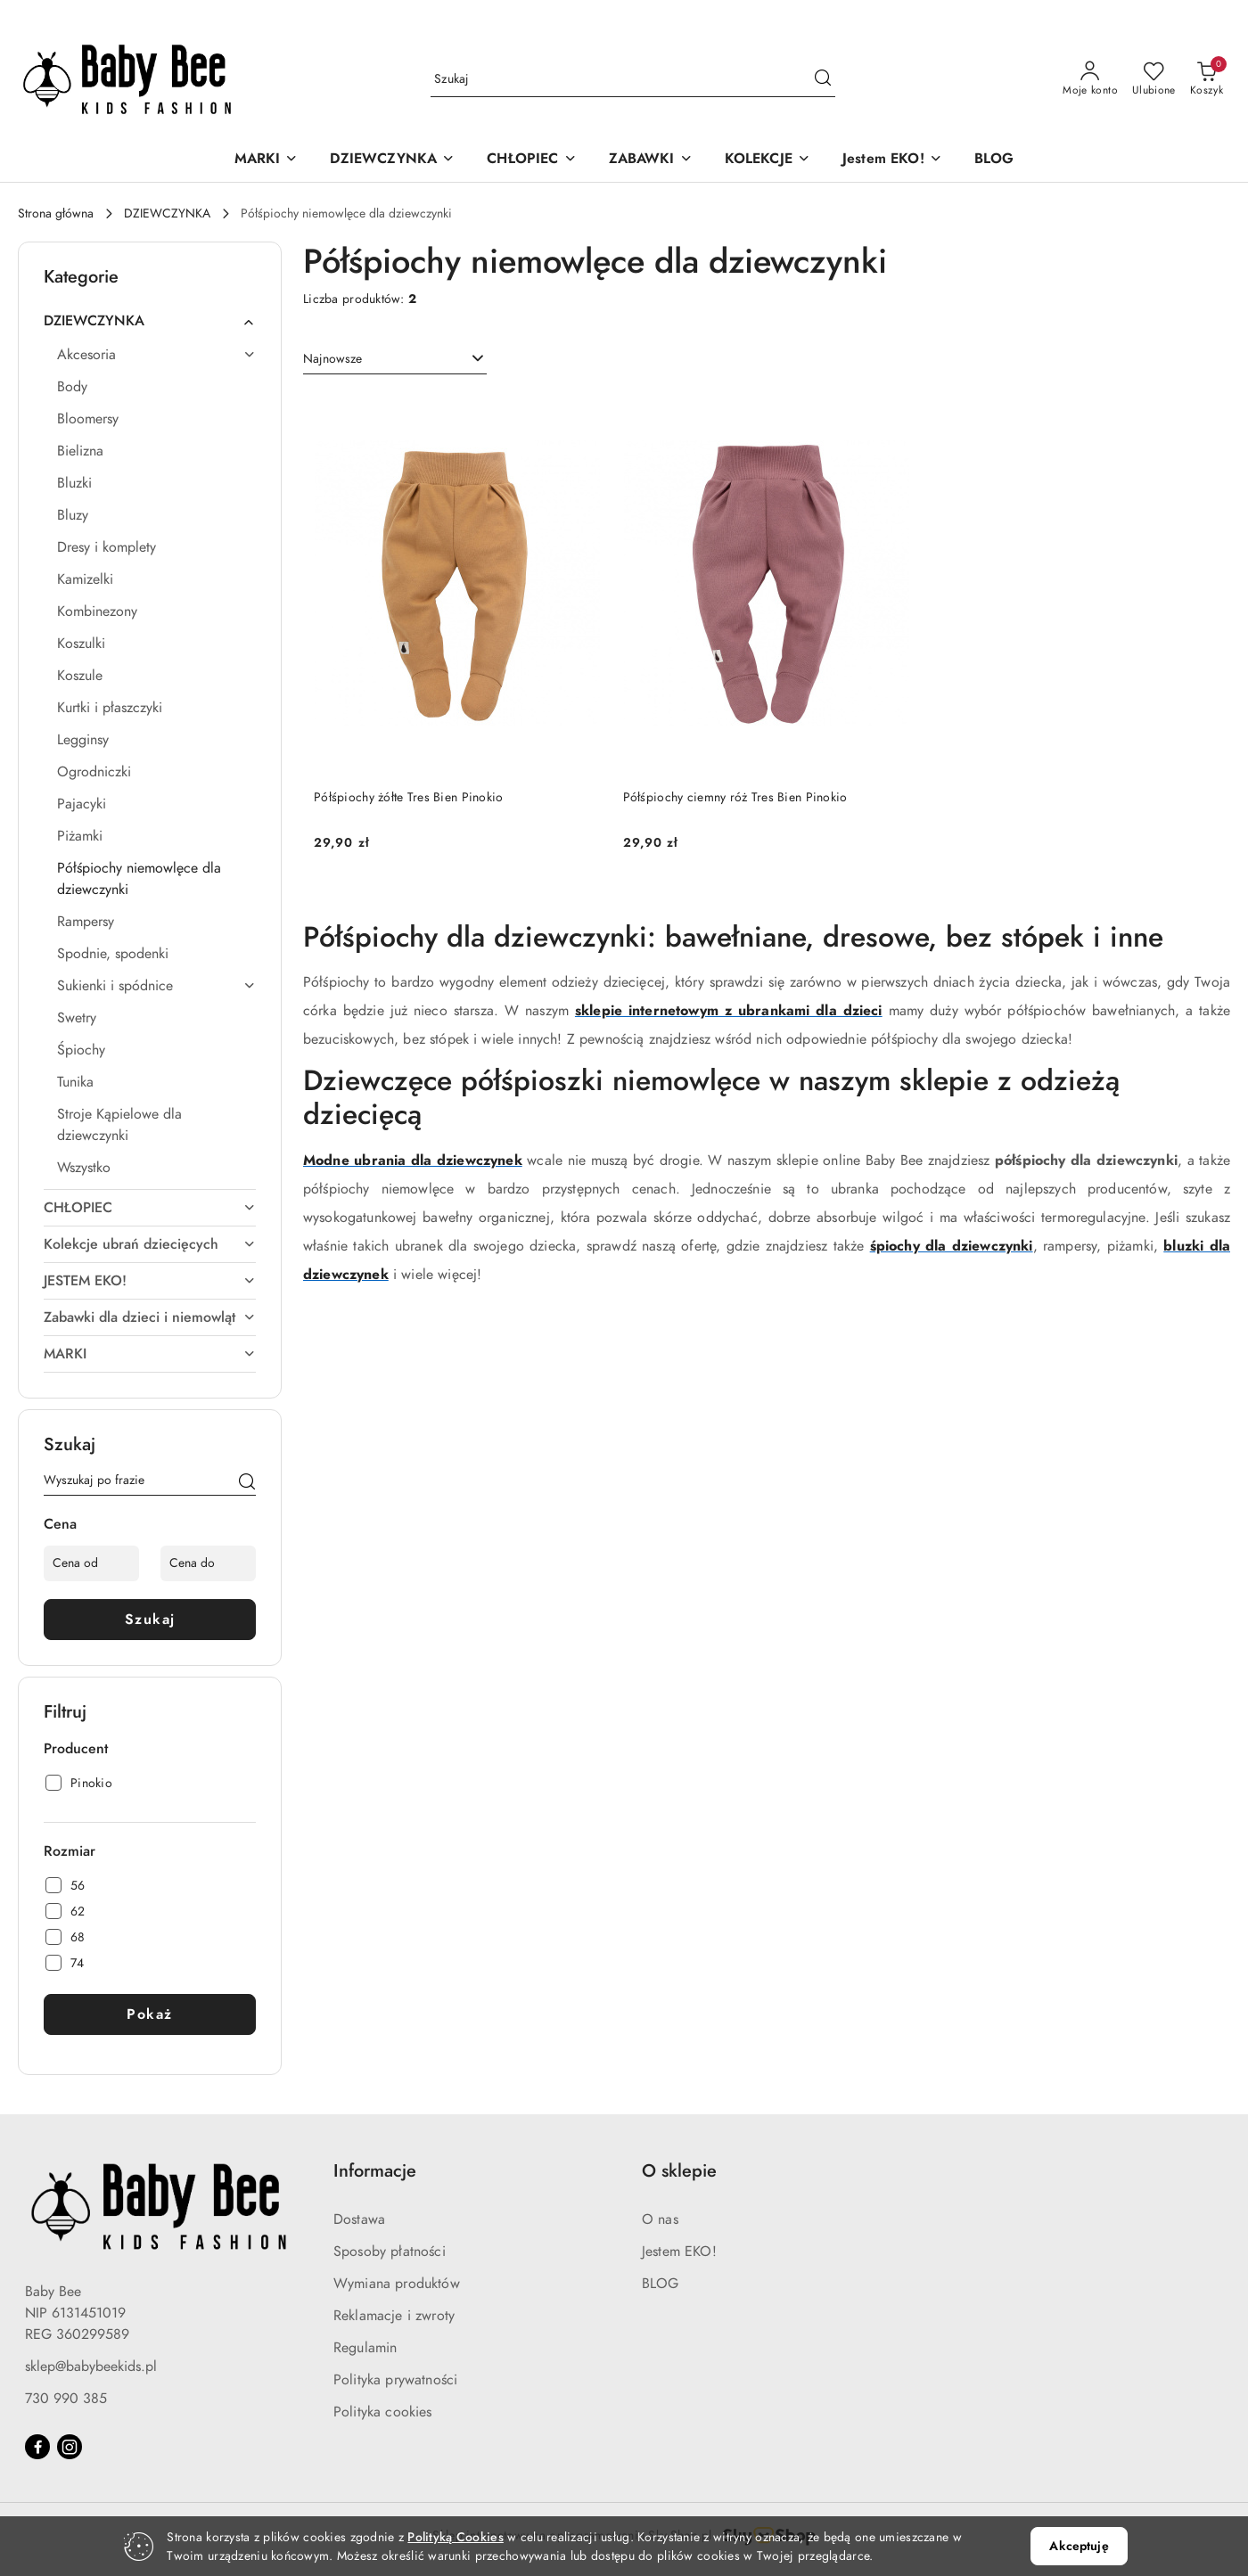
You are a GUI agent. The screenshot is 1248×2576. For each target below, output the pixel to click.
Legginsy (83, 740)
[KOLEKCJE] (767, 160)
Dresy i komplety (106, 547)
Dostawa (359, 2219)
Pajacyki (81, 804)
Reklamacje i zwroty (394, 2316)
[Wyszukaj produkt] (633, 79)
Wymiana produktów (396, 2283)
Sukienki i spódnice (156, 986)
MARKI (150, 1354)
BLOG (660, 2283)
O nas (660, 2219)
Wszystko (84, 1167)
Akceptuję (1078, 2546)
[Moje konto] (1090, 79)
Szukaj (150, 1619)
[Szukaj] (247, 1483)
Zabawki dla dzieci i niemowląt (150, 1317)
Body (72, 387)
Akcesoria (156, 355)
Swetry (76, 1018)
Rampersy (85, 921)
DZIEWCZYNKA (150, 321)
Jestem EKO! (679, 2251)
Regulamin (365, 2348)
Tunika (75, 1082)
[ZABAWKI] (651, 160)
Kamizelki (85, 579)
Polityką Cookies (455, 2537)
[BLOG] (994, 160)
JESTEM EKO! (150, 1281)
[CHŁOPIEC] (531, 160)
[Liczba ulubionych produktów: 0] (1154, 79)
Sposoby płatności (389, 2251)
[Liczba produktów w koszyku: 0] (1206, 79)
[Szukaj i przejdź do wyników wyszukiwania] (822, 79)
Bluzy (72, 515)
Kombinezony (97, 611)
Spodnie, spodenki (112, 954)
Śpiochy (81, 1050)
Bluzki (74, 483)
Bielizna (80, 451)
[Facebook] (37, 2446)
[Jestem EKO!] (892, 160)
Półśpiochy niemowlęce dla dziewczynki (139, 878)
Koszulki (81, 643)
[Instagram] (69, 2446)
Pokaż (150, 2014)
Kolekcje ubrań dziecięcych (150, 1244)
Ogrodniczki (94, 772)
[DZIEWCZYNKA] (392, 160)
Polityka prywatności (395, 2380)
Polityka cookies (382, 2412)
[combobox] (395, 359)
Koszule (80, 675)
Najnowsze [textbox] (332, 358)
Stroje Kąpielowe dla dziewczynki (119, 1124)
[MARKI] (266, 160)
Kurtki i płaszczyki (109, 708)
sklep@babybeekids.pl (91, 2366)
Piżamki (80, 836)
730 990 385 (66, 2398)
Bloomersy (88, 419)
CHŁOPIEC (150, 1208)
